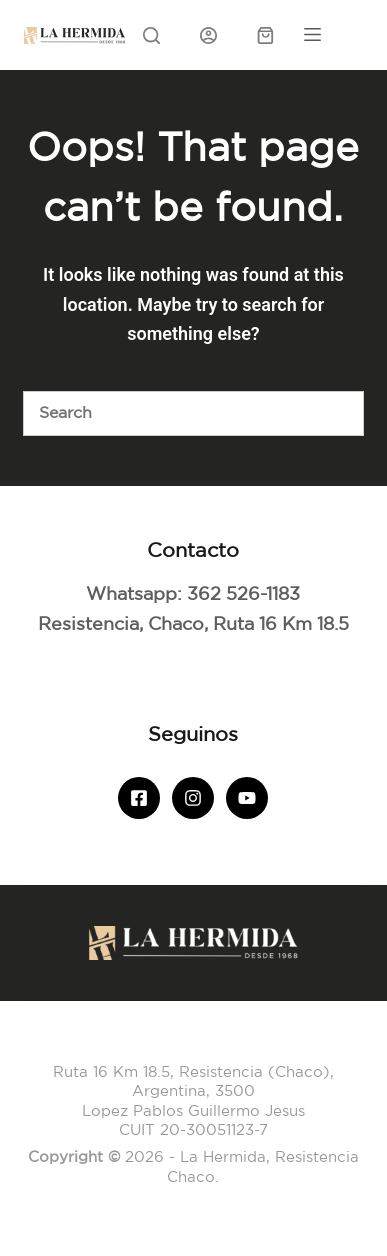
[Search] (151, 35)
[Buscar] (171, 413)
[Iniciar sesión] (208, 35)
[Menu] (334, 35)
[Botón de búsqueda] (341, 413)
